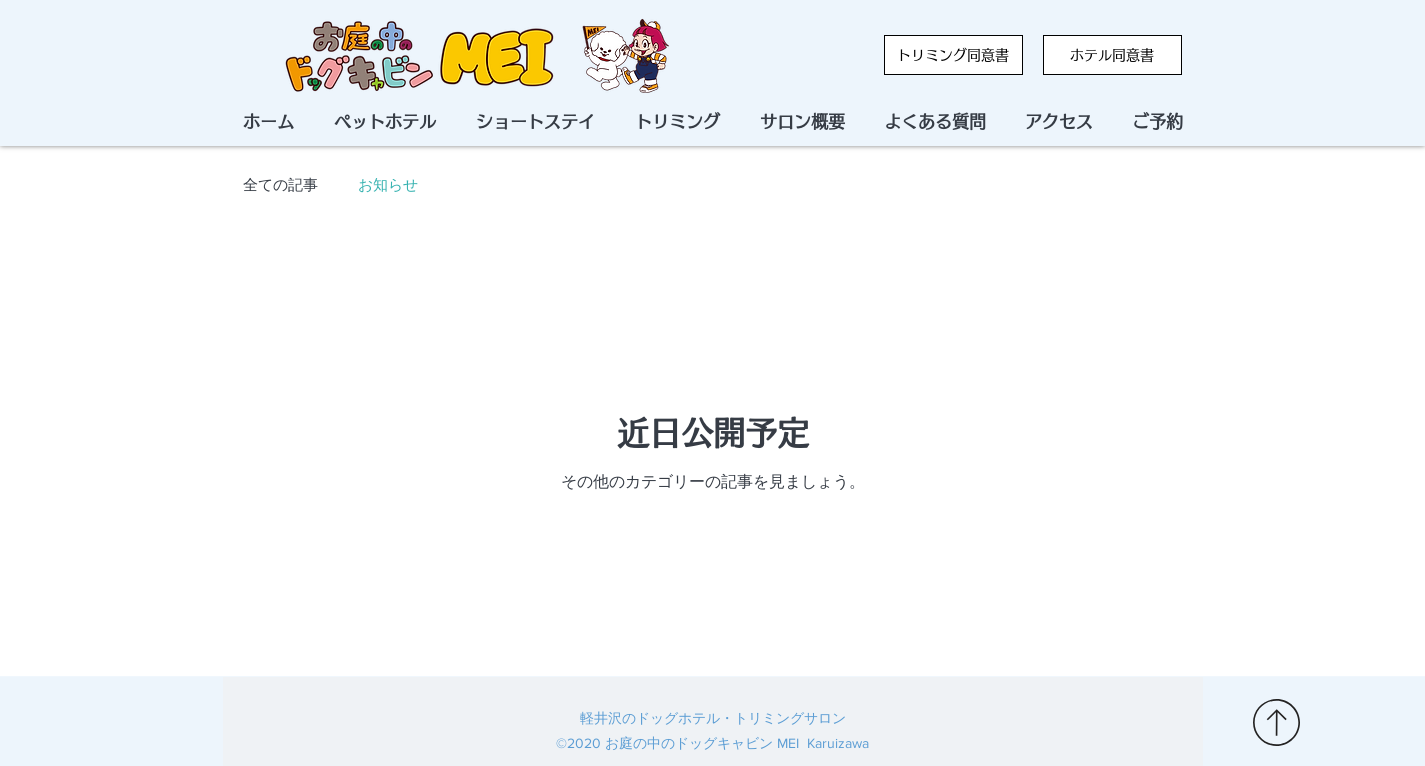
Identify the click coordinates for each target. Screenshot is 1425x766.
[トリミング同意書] (953, 55)
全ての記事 (280, 186)
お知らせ (388, 186)
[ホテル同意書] (1112, 55)
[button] (1158, 122)
